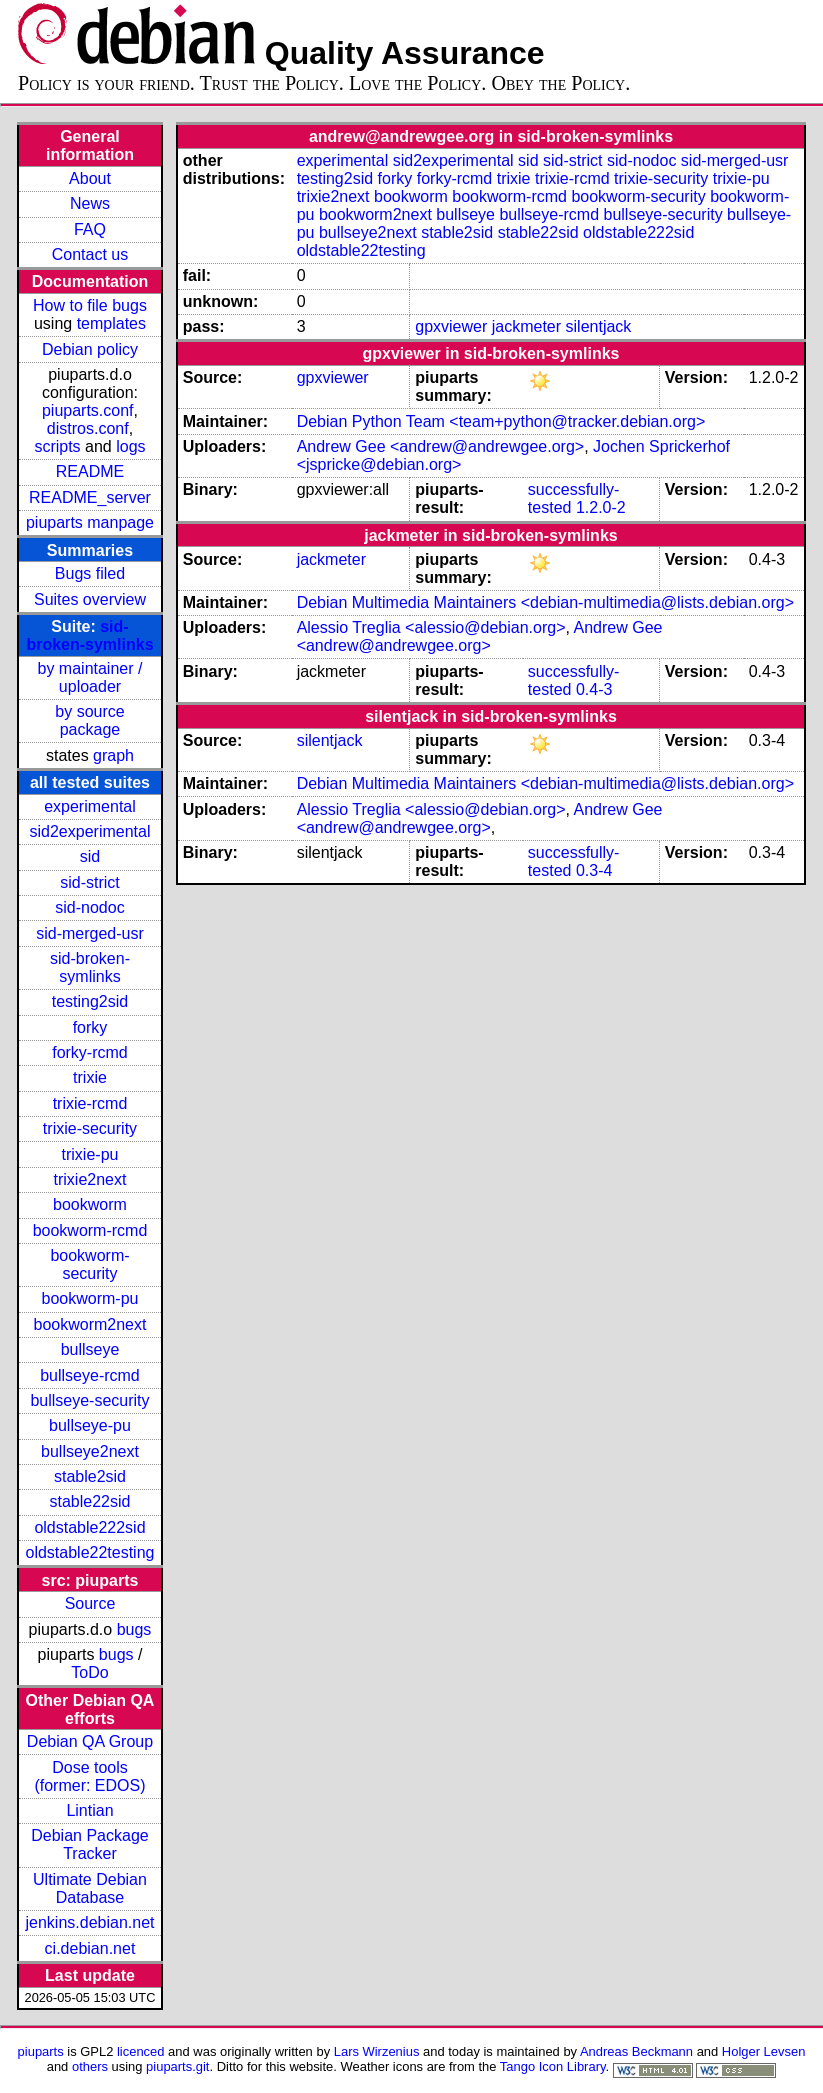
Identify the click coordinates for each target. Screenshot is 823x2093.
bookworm (90, 1204)
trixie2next (90, 1179)
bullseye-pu (90, 1425)
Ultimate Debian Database (90, 1888)
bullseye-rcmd (90, 1375)
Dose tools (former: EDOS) (89, 1776)
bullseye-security (89, 1400)
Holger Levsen (764, 2051)
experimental (90, 806)
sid (90, 856)
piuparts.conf (88, 410)
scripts (57, 446)
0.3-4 (594, 870)
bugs (134, 1629)
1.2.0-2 (601, 507)
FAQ (90, 229)
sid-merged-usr (90, 933)
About (90, 178)
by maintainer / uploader (90, 677)
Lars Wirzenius (377, 2051)
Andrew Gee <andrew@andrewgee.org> (441, 446)
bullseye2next (90, 1451)
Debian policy (90, 349)
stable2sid (90, 1476)
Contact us (90, 254)
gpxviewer (451, 326)
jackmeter (526, 326)
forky (90, 1027)
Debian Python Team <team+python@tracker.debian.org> (501, 421)
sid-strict (90, 882)
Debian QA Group (90, 1741)
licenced (141, 2051)
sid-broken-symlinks (89, 635)
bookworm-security (89, 1264)
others (90, 2066)
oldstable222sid (89, 1527)
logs (130, 446)
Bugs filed (90, 573)
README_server (90, 497)
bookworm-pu (90, 1298)
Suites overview (90, 599)
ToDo (89, 1672)
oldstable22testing (89, 1552)
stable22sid (90, 1501)
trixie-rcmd (90, 1103)
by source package (89, 720)
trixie (90, 1077)
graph (113, 755)
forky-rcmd (90, 1052)
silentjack (599, 326)
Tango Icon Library (553, 2066)
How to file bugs (90, 305)
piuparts (41, 2051)
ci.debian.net (90, 1948)
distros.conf (88, 428)
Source (90, 1603)
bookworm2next (90, 1324)
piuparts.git (177, 2066)
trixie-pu (90, 1154)
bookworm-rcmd (90, 1230)
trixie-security (90, 1128)
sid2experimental (90, 831)
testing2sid (90, 1001)
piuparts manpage (90, 522)
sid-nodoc (89, 907)
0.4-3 (594, 689)
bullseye (90, 1349)
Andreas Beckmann (636, 2051)
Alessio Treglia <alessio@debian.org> (431, 627)
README (90, 471)
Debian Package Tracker (89, 1844)
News (90, 203)
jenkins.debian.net (89, 1922)
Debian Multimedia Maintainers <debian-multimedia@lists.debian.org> (545, 602)
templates (111, 323)
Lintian (89, 1810)
